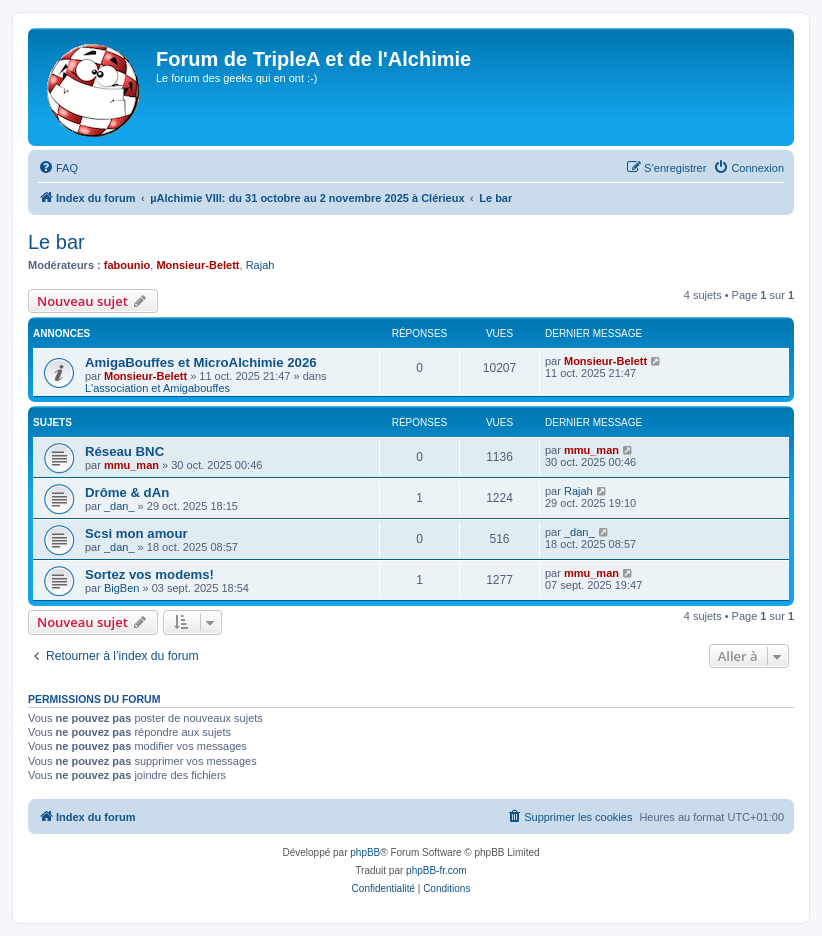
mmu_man (131, 465)
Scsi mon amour (136, 533)
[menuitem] (58, 168)
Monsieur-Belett (197, 265)
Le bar (56, 242)
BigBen (121, 588)
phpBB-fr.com (436, 870)
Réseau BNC (124, 451)
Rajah (260, 265)
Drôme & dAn (127, 492)
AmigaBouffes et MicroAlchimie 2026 (201, 362)
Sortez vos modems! (149, 574)
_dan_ (119, 506)
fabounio (127, 265)
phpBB (365, 852)
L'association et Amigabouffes (157, 388)
